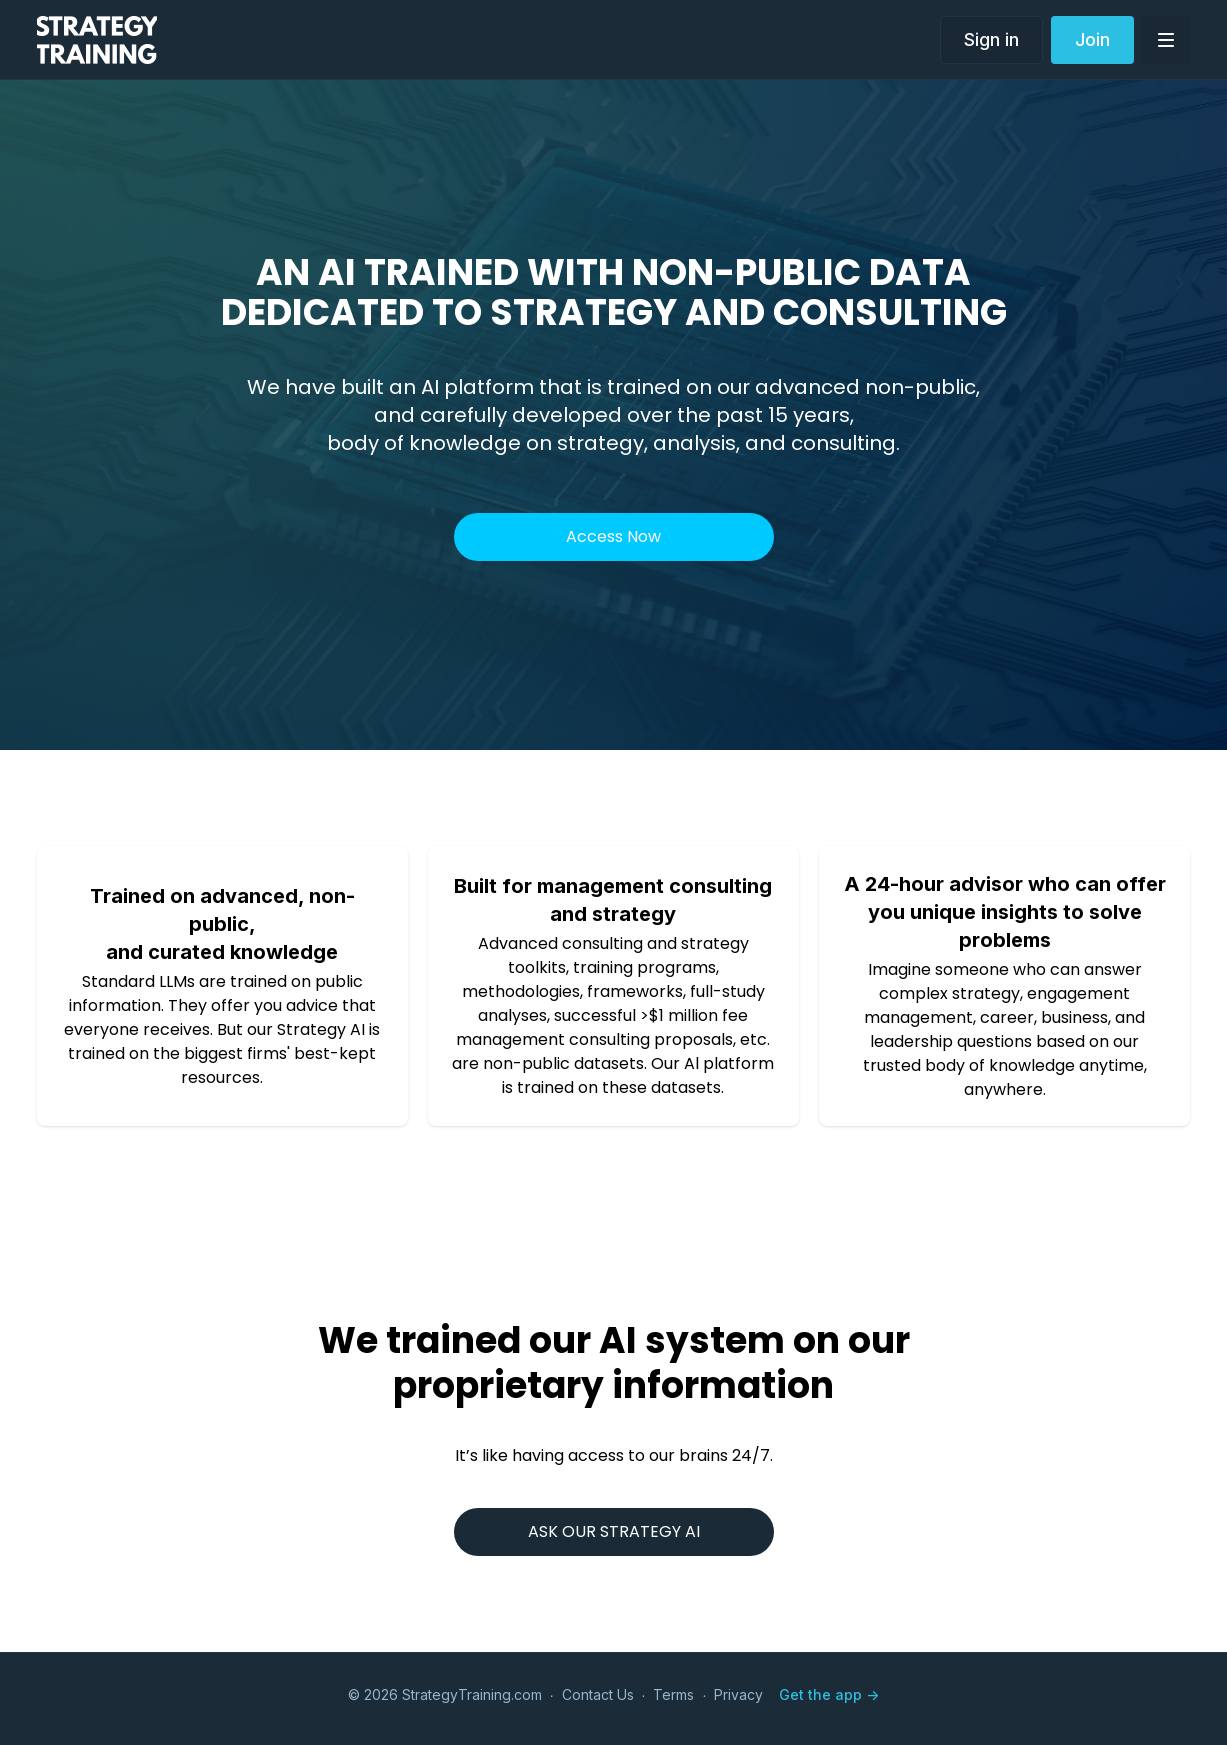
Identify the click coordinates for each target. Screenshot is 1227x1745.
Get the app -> (829, 1694)
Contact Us (598, 1694)
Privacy (738, 1694)
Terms (673, 1694)
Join (1092, 39)
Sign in (991, 39)
